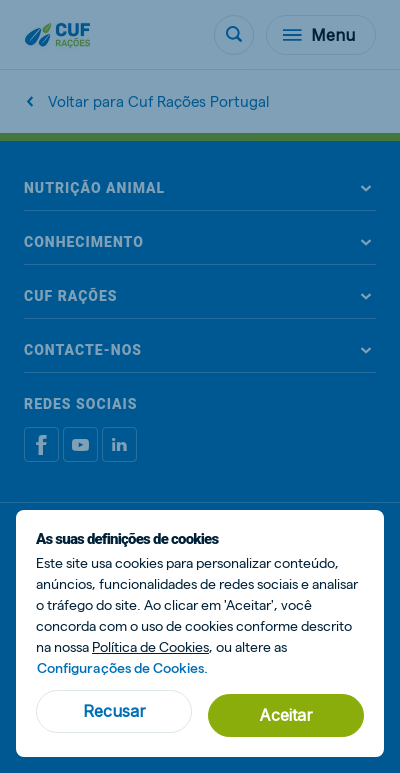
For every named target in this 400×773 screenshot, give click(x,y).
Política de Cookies (150, 646)
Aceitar (286, 715)
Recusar (114, 711)
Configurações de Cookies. (122, 667)
